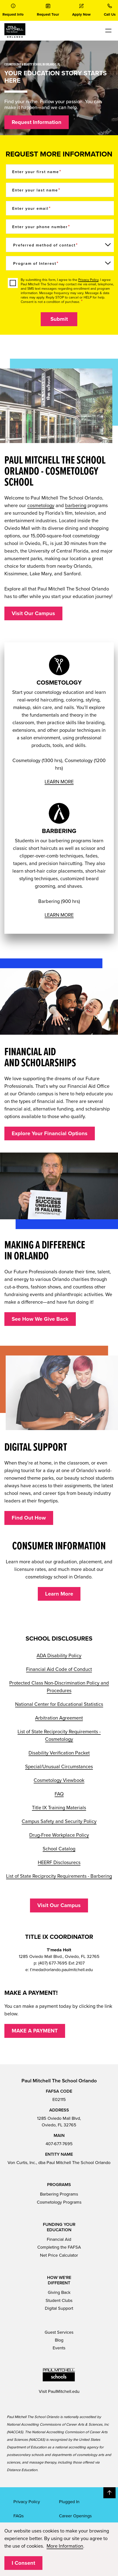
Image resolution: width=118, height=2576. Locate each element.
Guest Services (59, 2332)
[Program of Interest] (60, 263)
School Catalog (59, 1849)
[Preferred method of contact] (60, 245)
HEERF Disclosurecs (59, 1862)
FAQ (59, 1794)
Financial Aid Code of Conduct (59, 1669)
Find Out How (29, 1518)
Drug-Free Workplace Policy (59, 1835)
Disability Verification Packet (59, 1753)
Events (59, 2348)
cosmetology (40, 506)
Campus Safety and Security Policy (59, 1821)
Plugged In (69, 2501)
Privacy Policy (88, 280)
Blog (59, 2340)
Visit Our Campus (33, 613)
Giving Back (59, 2292)
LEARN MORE (59, 782)
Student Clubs (59, 2300)
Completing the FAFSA (59, 2247)
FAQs (18, 2516)
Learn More (59, 1594)
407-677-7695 (59, 2143)
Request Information (36, 122)
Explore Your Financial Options (50, 1133)
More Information (65, 2546)
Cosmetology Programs (59, 2202)
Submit (59, 319)
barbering (75, 506)
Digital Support (59, 2308)
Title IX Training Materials (59, 1808)
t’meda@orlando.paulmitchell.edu (61, 1969)
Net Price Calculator (59, 2255)
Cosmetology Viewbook (59, 1780)
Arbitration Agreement (59, 1718)
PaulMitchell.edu (63, 2391)
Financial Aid (59, 2239)
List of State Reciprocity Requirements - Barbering (59, 1876)
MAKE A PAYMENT (35, 2031)
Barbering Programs (59, 2194)
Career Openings (75, 2516)
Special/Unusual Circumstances (59, 1767)
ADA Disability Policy (59, 1656)
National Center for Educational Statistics (59, 1704)
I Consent (23, 2563)
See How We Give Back (40, 1319)
